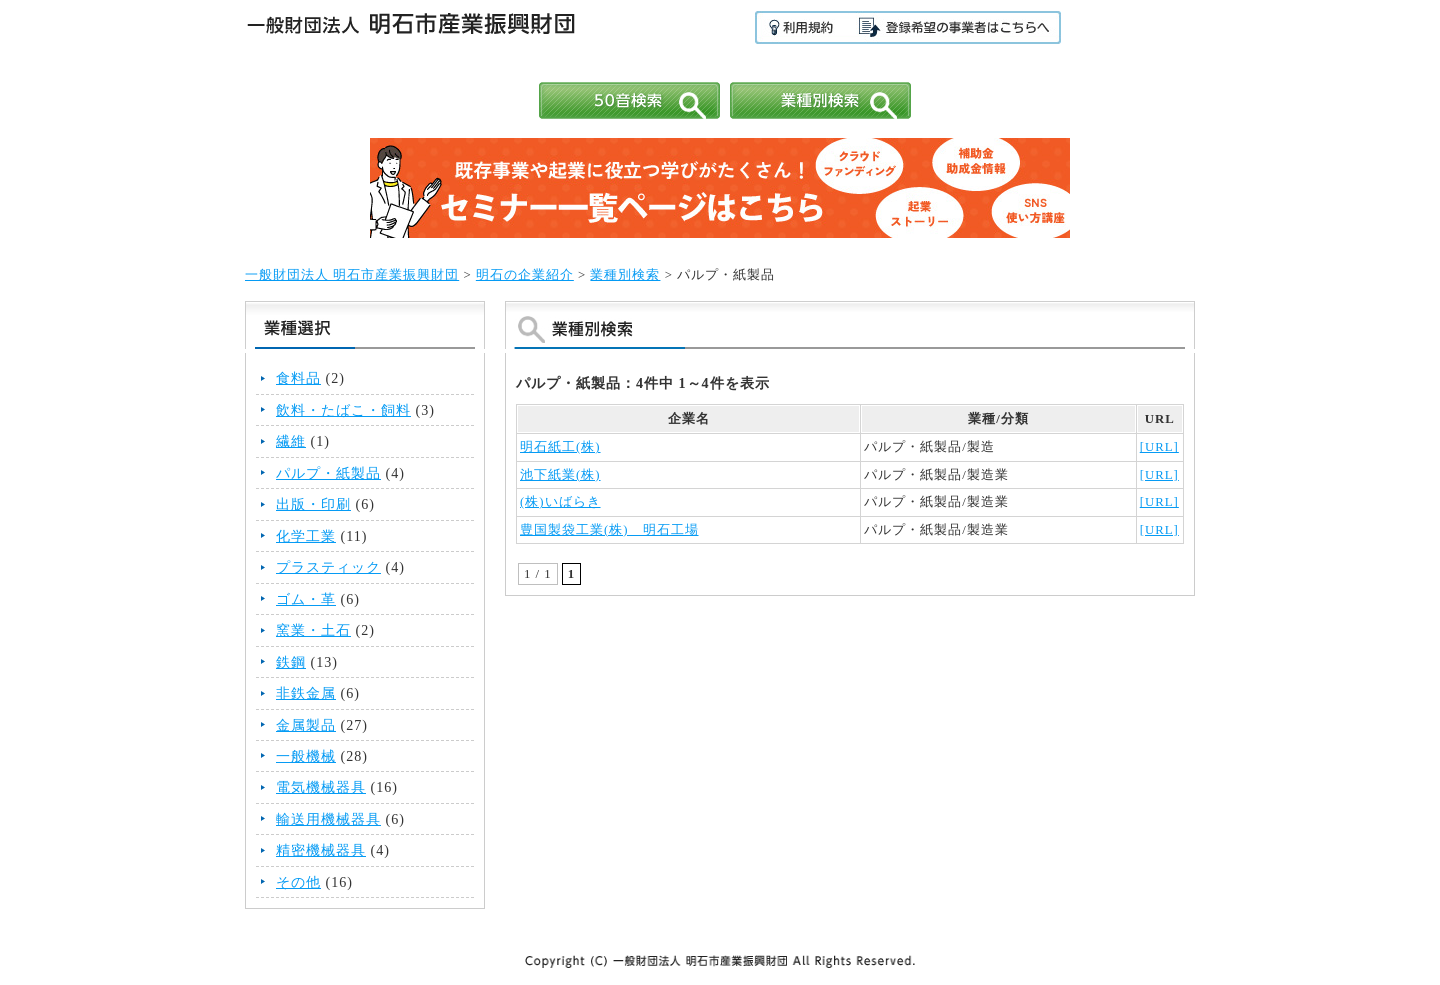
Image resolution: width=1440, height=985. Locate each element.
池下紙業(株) (560, 475)
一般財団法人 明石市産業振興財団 (352, 275)
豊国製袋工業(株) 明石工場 (609, 530)
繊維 (291, 441)
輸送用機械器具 (328, 819)
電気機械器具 (321, 787)
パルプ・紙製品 (328, 473)
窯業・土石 (313, 630)
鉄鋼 (291, 662)
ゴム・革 (306, 599)
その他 (298, 882)
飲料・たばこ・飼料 (343, 410)
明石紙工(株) (560, 447)
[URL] (1159, 447)
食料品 (298, 378)
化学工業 (306, 536)
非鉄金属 (306, 693)
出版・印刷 (313, 504)
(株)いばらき (560, 502)
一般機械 (306, 756)
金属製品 (306, 725)
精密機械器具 (321, 850)
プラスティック (328, 567)
